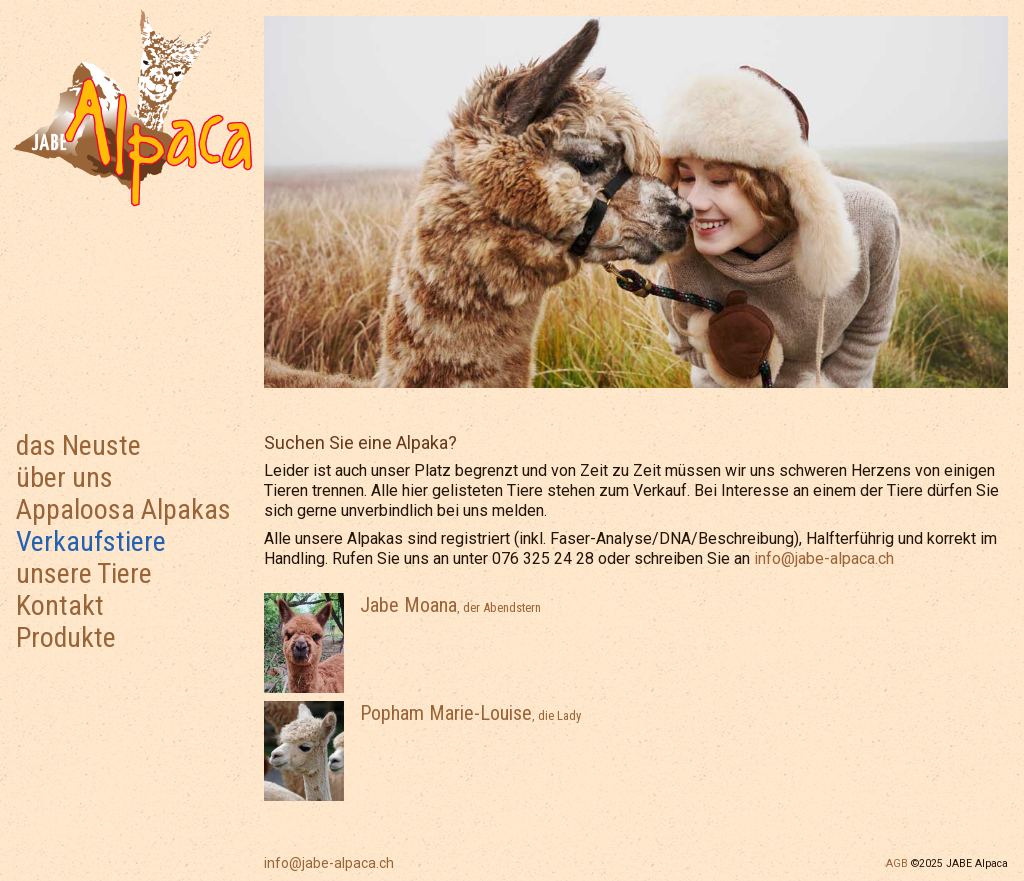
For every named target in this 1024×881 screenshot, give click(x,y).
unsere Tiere (84, 573)
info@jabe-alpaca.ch (329, 863)
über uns (64, 477)
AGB (897, 863)
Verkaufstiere (91, 541)
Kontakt (60, 605)
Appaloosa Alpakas (123, 509)
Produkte (66, 637)
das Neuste (78, 445)
